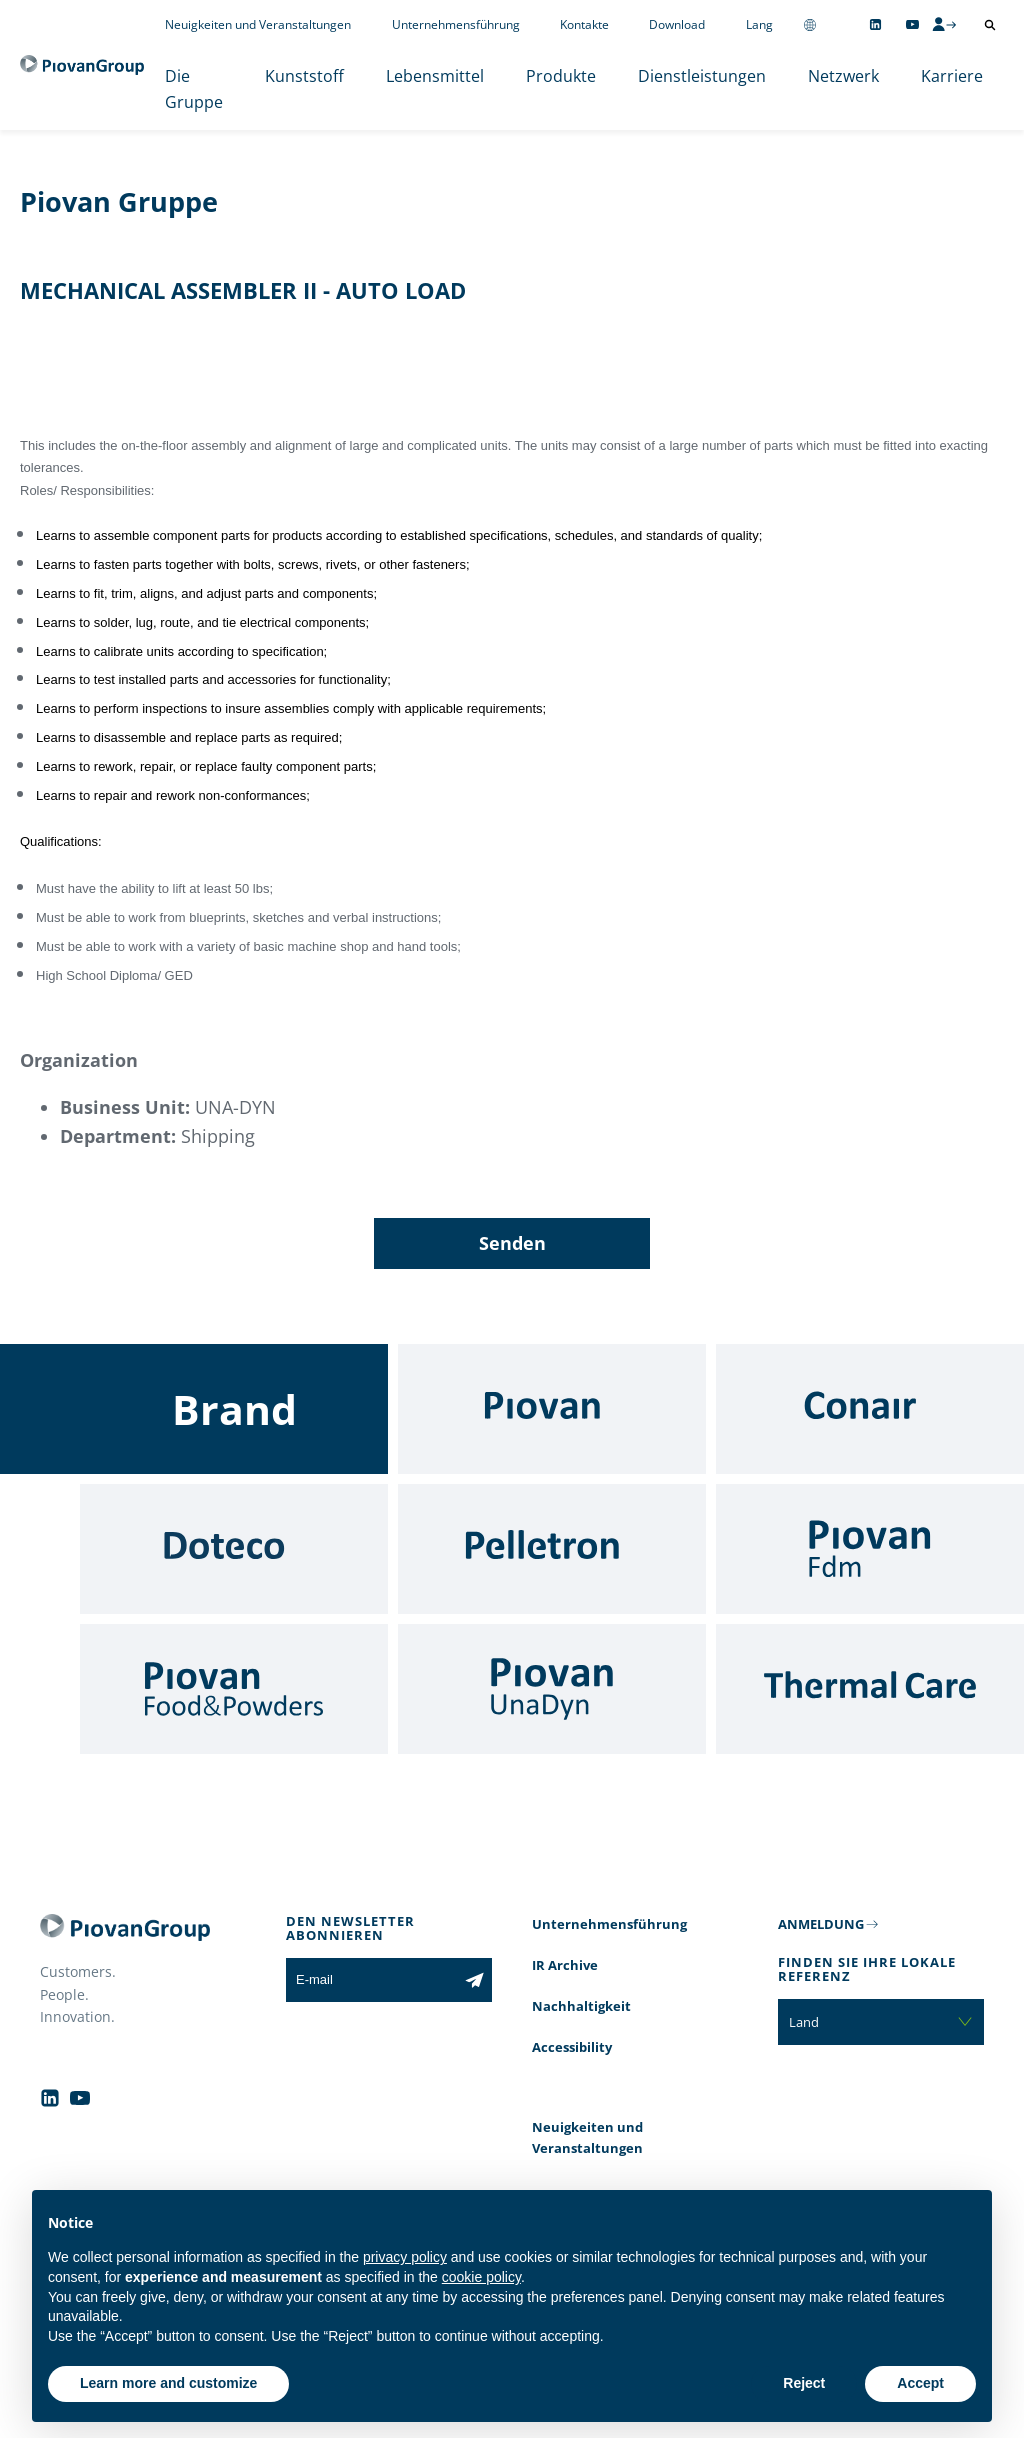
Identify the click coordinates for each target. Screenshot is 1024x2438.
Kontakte (584, 24)
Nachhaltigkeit (581, 2006)
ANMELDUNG (821, 1924)
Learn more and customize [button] (168, 2383)
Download (677, 24)
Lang (759, 24)
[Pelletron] (552, 1549)
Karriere (952, 76)
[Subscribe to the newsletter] (474, 1980)
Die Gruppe (194, 89)
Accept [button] (920, 2383)
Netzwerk (843, 76)
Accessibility (572, 2047)
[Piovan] (552, 1409)
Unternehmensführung (456, 24)
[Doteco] (234, 1549)
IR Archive (565, 1965)
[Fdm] (870, 1549)
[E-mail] (371, 1980)
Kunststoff (304, 76)
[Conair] (870, 1409)
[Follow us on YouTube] (912, 24)
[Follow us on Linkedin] (875, 24)
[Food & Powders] (234, 1689)
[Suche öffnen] (990, 25)
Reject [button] (804, 2383)
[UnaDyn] (552, 1689)
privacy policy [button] (405, 2257)
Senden (512, 1243)
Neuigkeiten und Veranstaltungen (258, 24)
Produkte (561, 76)
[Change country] (810, 24)
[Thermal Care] (870, 1689)
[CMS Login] (944, 24)
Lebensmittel (435, 76)
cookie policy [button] (481, 2277)
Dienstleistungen (702, 76)
